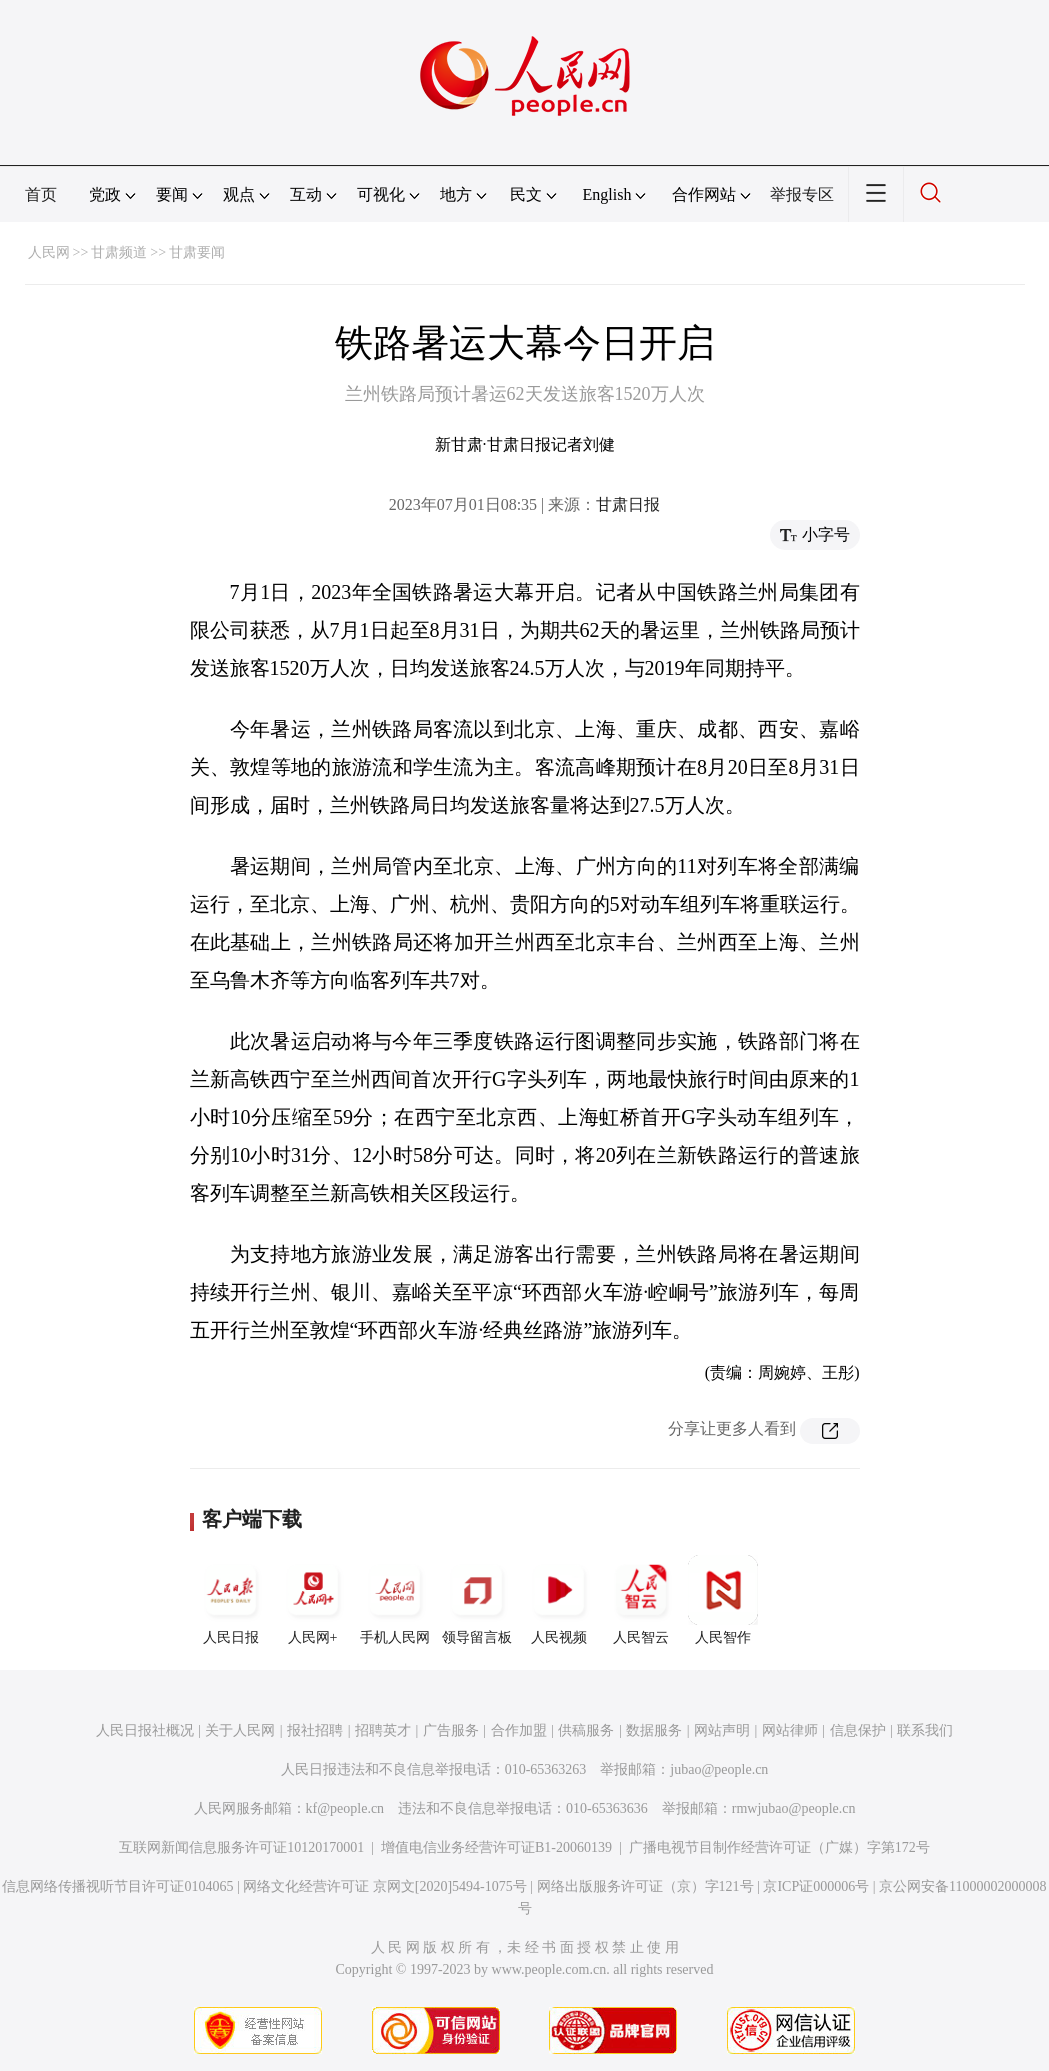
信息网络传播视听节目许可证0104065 (117, 1886)
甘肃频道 (119, 252)
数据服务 (654, 1730)
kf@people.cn (345, 1808)
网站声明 (722, 1730)
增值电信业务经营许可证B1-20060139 (496, 1847)
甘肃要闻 (197, 252)
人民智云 (641, 1600)
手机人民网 (395, 1600)
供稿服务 (586, 1730)
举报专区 (802, 194)
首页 (41, 194)
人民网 (49, 252)
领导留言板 (477, 1600)
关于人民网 (240, 1730)
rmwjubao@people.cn (794, 1808)
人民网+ (313, 1600)
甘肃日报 (628, 504)
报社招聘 (315, 1730)
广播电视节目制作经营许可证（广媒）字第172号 (779, 1847)
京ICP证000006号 (816, 1886)
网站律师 (790, 1730)
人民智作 (723, 1600)
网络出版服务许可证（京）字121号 (645, 1886)
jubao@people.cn (719, 1769)
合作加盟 (519, 1730)
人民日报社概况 (145, 1730)
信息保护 (858, 1730)
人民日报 (231, 1600)
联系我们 (925, 1730)
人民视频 (559, 1600)
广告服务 (451, 1730)
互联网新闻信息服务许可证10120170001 (241, 1847)
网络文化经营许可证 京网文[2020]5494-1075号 (385, 1886)
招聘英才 (383, 1730)
